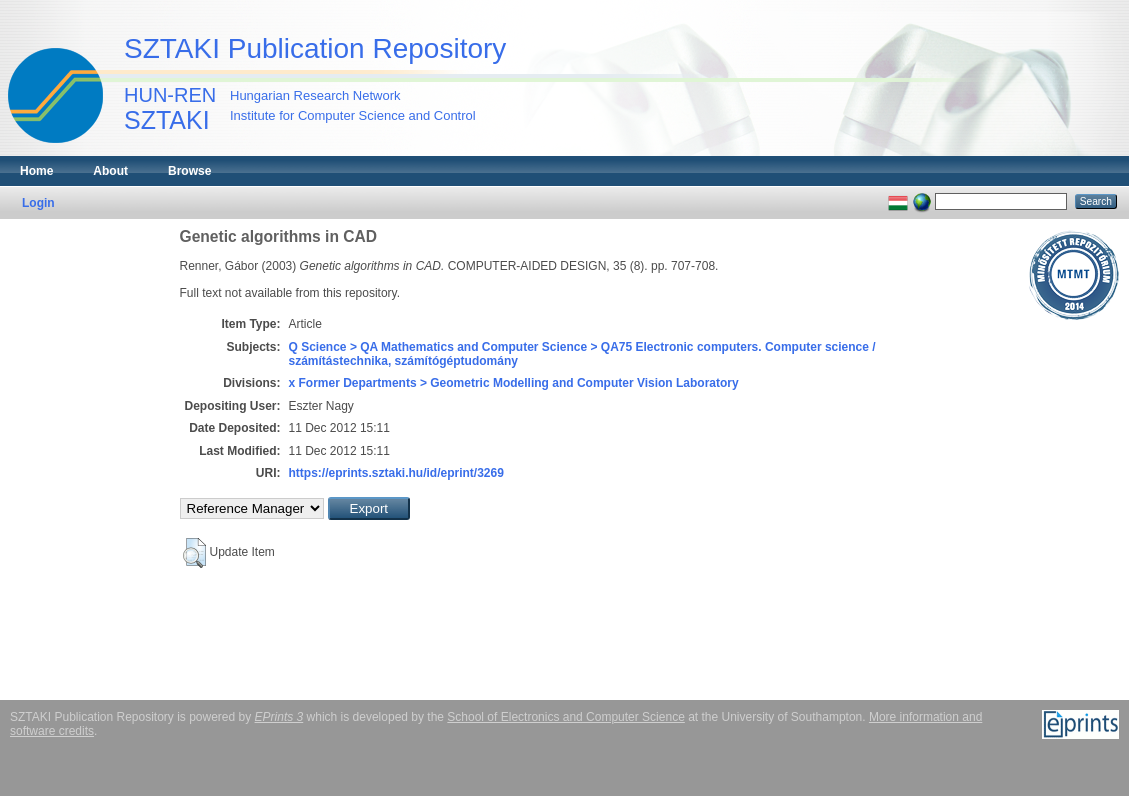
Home (36, 171)
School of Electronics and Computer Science (565, 717)
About (110, 171)
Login (38, 203)
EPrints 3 (279, 717)
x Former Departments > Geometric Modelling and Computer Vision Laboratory (514, 383)
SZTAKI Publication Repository (315, 48)
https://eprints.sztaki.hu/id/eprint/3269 (396, 473)
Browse (189, 171)
